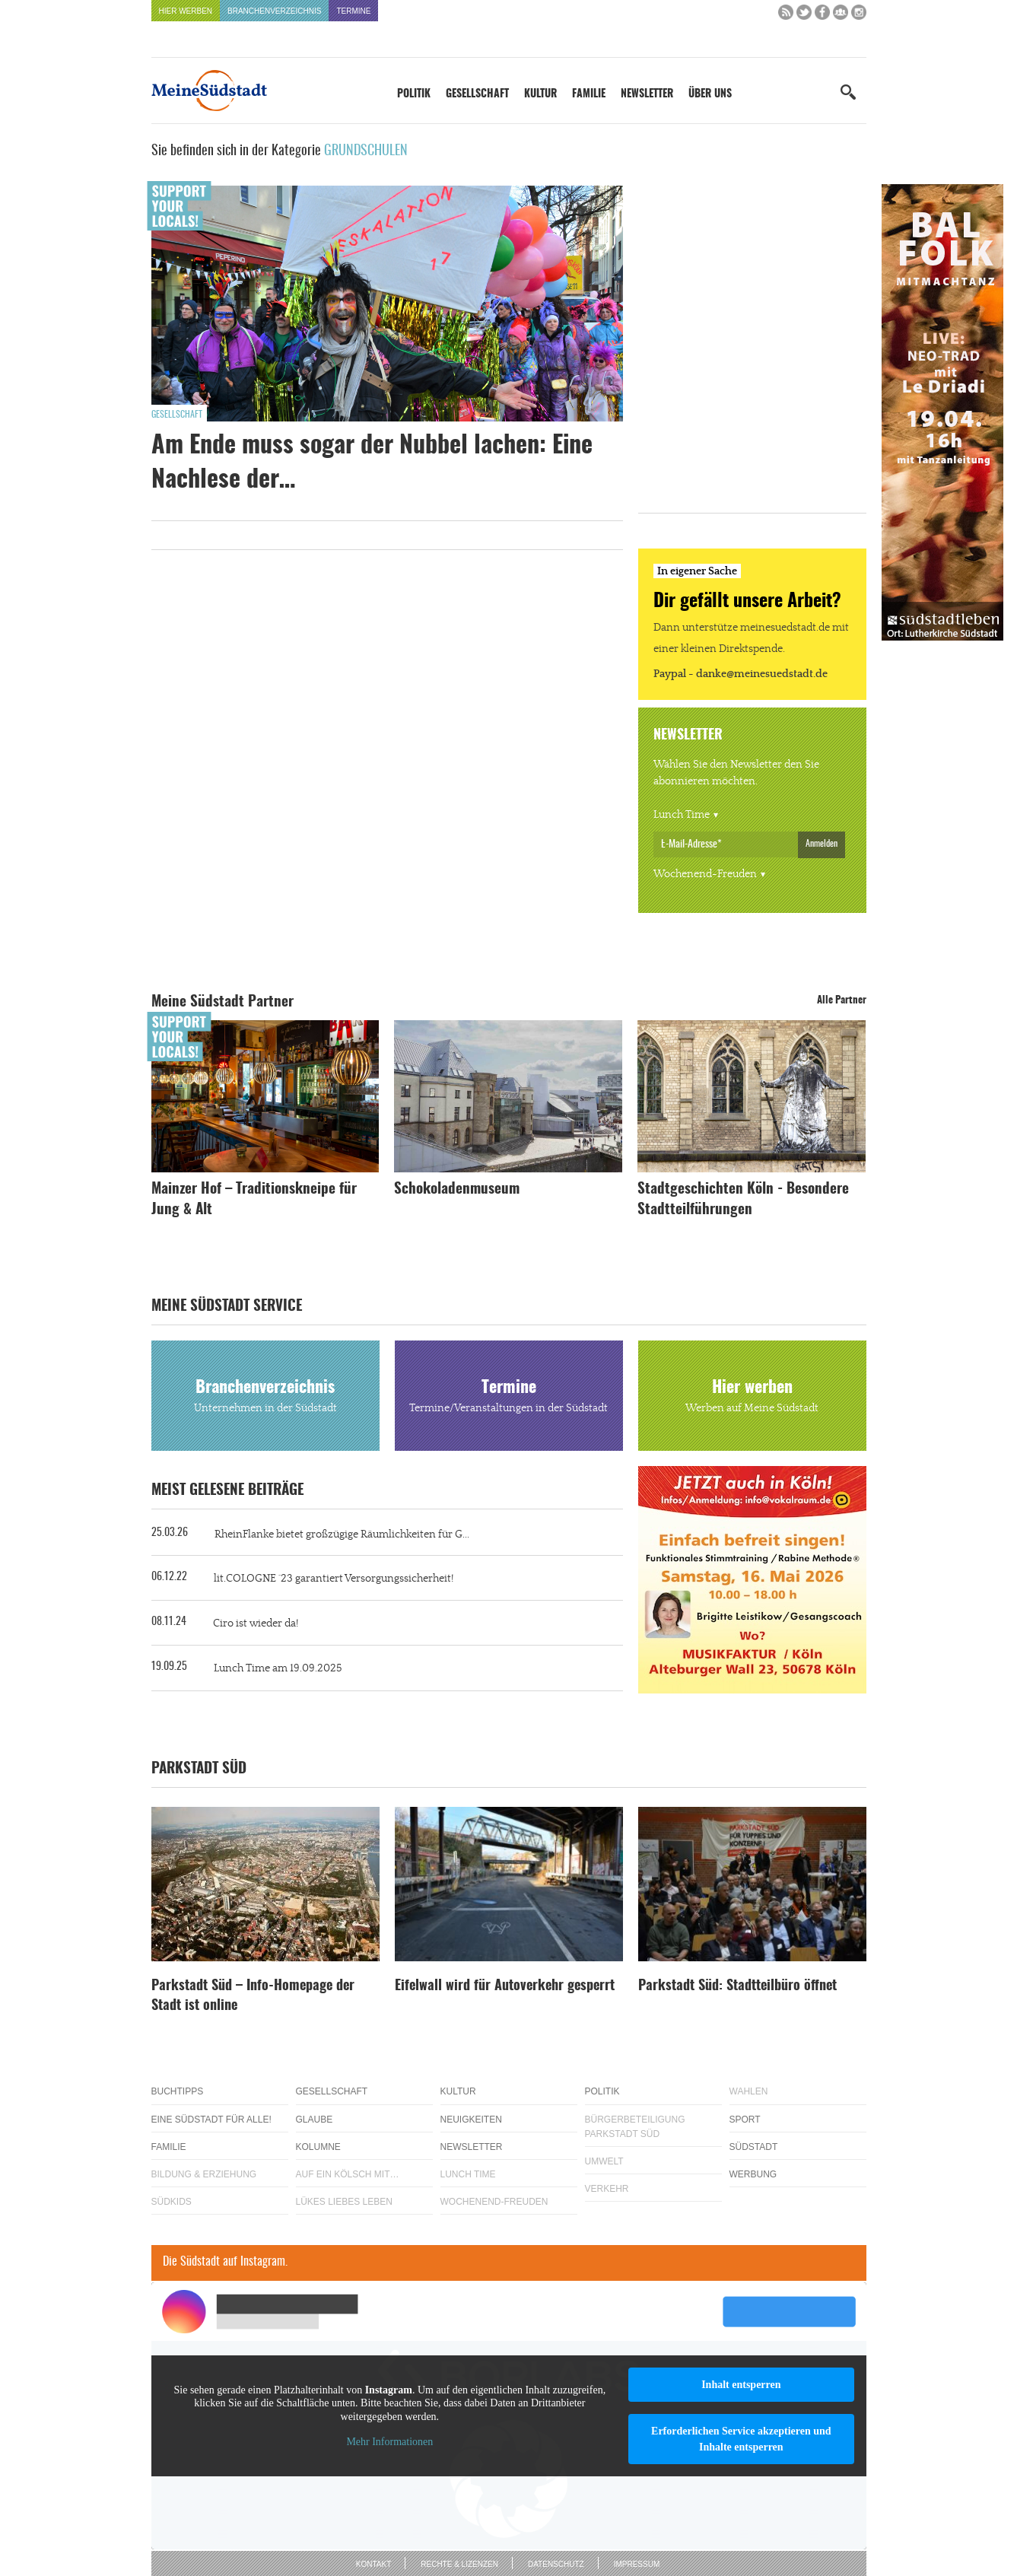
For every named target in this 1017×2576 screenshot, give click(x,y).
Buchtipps (177, 2091)
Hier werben (186, 11)
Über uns (710, 94)
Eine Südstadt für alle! (211, 2119)
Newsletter (647, 94)
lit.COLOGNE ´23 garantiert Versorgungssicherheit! (333, 1579)
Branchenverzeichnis (274, 11)
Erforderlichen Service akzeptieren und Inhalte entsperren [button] (741, 2439)
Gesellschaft (477, 94)
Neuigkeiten (471, 2119)
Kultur (540, 94)
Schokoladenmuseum (457, 1189)
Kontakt (373, 2564)
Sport (745, 2119)
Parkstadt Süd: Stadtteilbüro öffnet (737, 1986)
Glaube (314, 2119)
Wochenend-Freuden (705, 874)
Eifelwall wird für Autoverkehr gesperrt (505, 1986)
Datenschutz (556, 2564)
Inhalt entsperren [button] (740, 2384)
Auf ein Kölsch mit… (347, 2174)
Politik (414, 94)
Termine (353, 11)
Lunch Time (681, 815)
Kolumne (318, 2147)
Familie (588, 94)
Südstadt (753, 2147)
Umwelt (604, 2161)
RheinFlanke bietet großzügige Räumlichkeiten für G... (342, 1534)
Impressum (637, 2564)
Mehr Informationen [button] (389, 2441)
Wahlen (748, 2091)
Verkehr (607, 2188)
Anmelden (821, 843)
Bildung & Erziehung (204, 2174)
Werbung (753, 2174)
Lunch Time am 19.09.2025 (278, 1668)
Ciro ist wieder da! (255, 1623)
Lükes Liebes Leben (344, 2201)
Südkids (171, 2201)
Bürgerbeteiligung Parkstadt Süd (635, 2126)
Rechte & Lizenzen (459, 2564)
